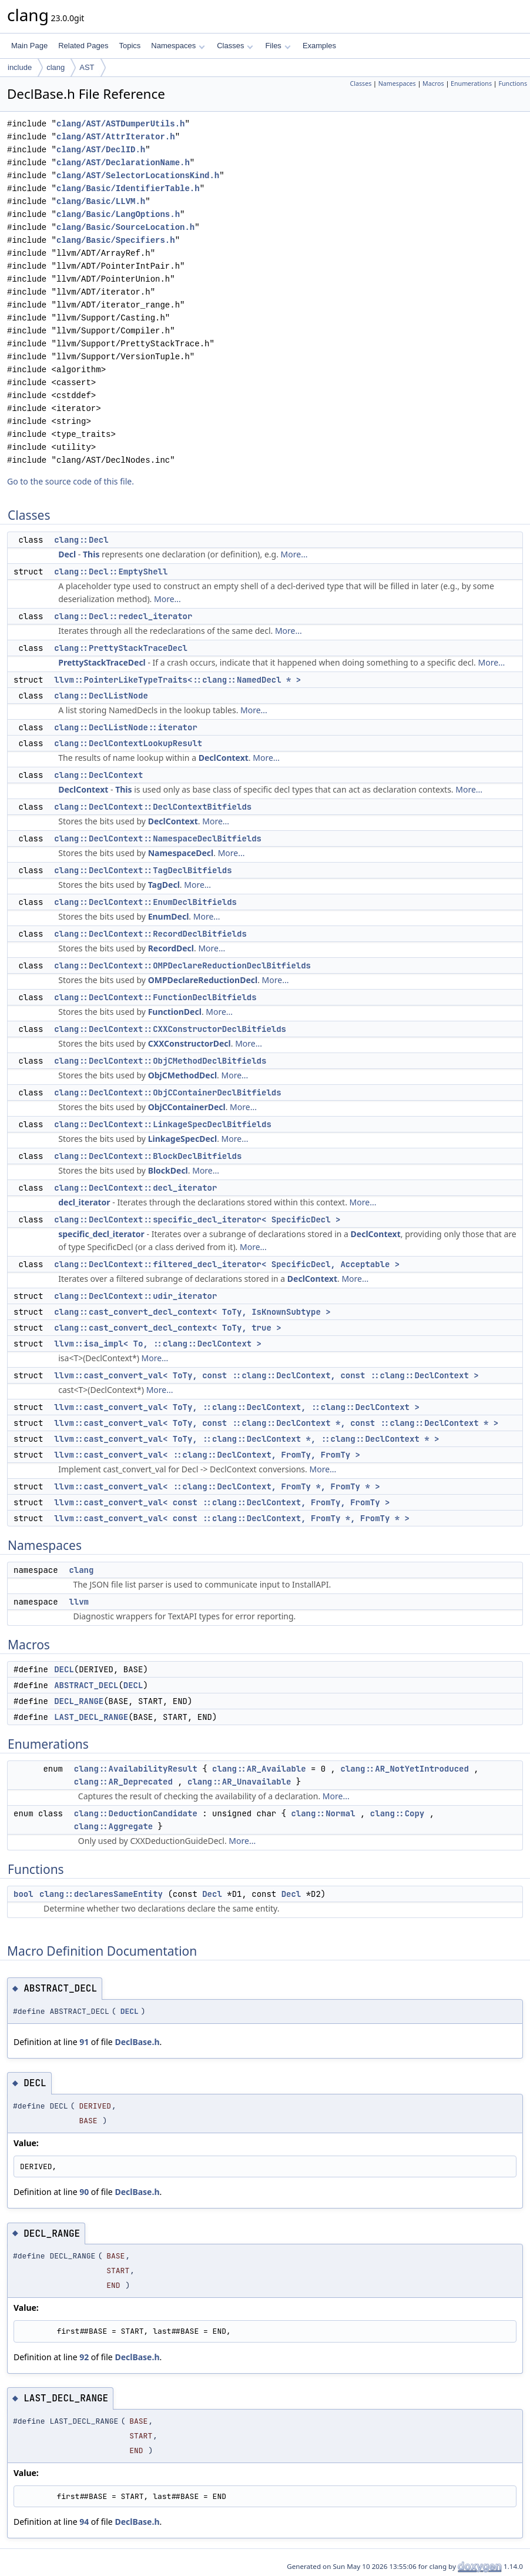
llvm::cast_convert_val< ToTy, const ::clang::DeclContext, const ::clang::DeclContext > (266, 1375)
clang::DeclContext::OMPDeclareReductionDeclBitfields (182, 965)
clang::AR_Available (259, 1768)
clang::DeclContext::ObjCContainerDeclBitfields (167, 1092)
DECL (64, 1669)
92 (84, 2357)
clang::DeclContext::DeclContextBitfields (152, 806)
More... (294, 554)
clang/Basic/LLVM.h (100, 201)
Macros (433, 83)
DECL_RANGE (78, 1701)
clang (55, 67)
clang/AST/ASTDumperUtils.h (120, 123)
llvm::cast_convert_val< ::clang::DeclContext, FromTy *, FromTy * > (217, 1486)
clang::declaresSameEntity (101, 1894)
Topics (129, 45)
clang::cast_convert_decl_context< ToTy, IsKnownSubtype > (192, 1312)
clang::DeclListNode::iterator (125, 727)
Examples (319, 45)
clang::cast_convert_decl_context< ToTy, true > (167, 1327)
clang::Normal (323, 1813)
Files (277, 45)
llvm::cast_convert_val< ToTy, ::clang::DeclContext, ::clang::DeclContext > (237, 1407)
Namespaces (177, 45)
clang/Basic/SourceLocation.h (125, 227)
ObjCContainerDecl (187, 1106)
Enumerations (471, 83)
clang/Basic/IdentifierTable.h (128, 188)
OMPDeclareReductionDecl (203, 979)
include (20, 67)
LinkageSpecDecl (182, 1138)
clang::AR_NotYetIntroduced (404, 1768)
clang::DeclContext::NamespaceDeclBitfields (157, 838)
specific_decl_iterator (101, 1233)
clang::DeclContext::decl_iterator (135, 1187)
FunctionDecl (175, 1011)
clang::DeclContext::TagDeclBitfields (143, 870)
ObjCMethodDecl (182, 1075)
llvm (79, 1601)
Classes (235, 45)
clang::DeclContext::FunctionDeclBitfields (155, 997)
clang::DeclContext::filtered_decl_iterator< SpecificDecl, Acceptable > (227, 1264)
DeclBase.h (137, 2041)
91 (84, 2041)
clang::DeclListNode (101, 695)
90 (84, 2191)
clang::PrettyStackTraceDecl (120, 648)
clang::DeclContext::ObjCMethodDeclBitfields (160, 1060)
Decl (67, 554)
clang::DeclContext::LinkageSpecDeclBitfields (162, 1124)
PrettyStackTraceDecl (102, 662)
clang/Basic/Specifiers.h (115, 240)
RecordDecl (171, 948)
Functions (512, 83)
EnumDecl (168, 916)
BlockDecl (168, 1170)
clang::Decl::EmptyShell (110, 571)
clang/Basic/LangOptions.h (118, 214)
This (91, 554)
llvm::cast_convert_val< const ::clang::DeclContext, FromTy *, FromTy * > (232, 1518)
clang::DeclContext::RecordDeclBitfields (150, 933)
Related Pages (83, 45)
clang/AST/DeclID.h (100, 149)
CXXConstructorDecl (189, 1043)
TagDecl (164, 884)
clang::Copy (397, 1813)
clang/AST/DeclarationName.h (123, 162)
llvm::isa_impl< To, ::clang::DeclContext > (157, 1343)
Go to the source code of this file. (70, 481)
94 (84, 2521)
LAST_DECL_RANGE (91, 1717)
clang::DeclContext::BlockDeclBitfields (147, 1156)
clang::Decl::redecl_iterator (123, 616)
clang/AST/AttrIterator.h (115, 136)
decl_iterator (84, 1202)
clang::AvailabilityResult (135, 1768)
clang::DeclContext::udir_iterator (135, 1296)
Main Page (29, 45)
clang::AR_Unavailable (239, 1781)
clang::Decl (81, 539)
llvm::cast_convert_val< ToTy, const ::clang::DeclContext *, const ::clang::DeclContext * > (276, 1423)
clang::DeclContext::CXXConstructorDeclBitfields (170, 1029)
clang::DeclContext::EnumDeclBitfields (145, 902)
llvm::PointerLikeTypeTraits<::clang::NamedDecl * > (177, 679)
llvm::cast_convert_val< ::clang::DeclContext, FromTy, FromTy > (207, 1454)
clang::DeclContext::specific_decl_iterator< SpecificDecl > (197, 1219)
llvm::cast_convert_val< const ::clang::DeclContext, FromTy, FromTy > (222, 1502)
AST (86, 67)
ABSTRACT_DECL (86, 1685)
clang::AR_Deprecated (123, 1781)
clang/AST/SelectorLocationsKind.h (137, 175)
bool (23, 1894)
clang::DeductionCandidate (135, 1813)
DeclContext (224, 757)
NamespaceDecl (181, 852)
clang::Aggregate (113, 1826)
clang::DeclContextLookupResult (128, 743)
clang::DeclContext (98, 775)
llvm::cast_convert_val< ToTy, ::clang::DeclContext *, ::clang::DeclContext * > (246, 1439)
